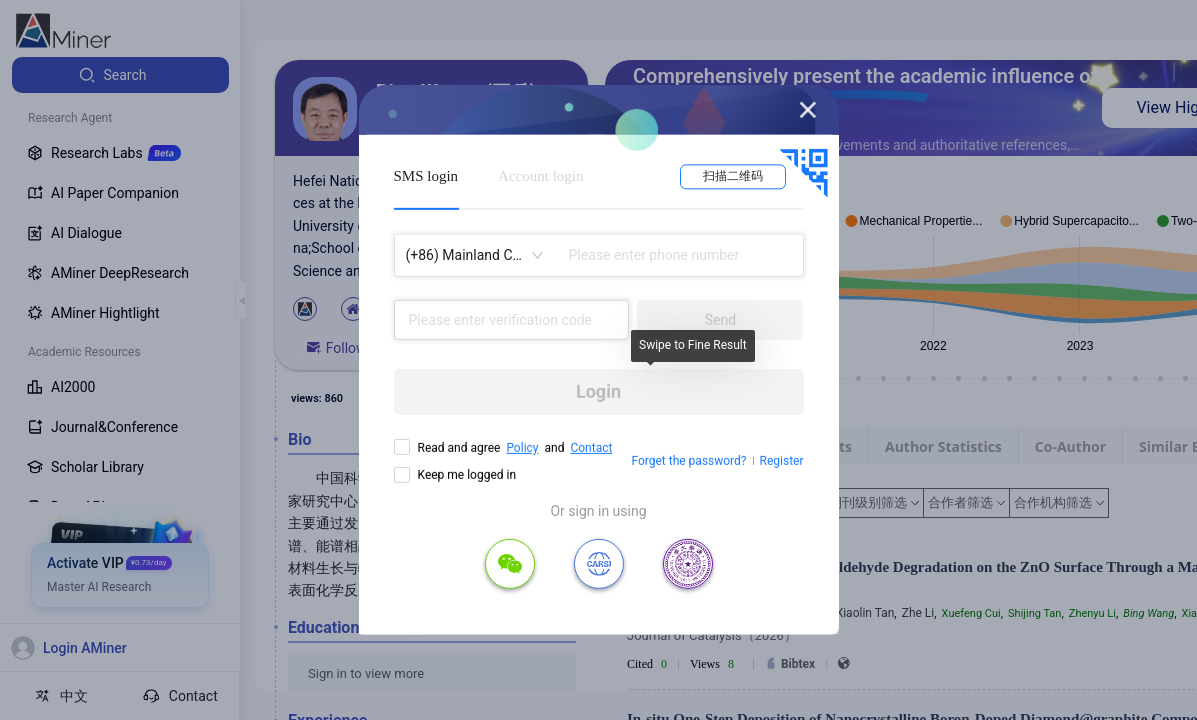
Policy (522, 448)
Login (598, 391)
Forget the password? (688, 461)
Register (782, 461)
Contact (591, 448)
